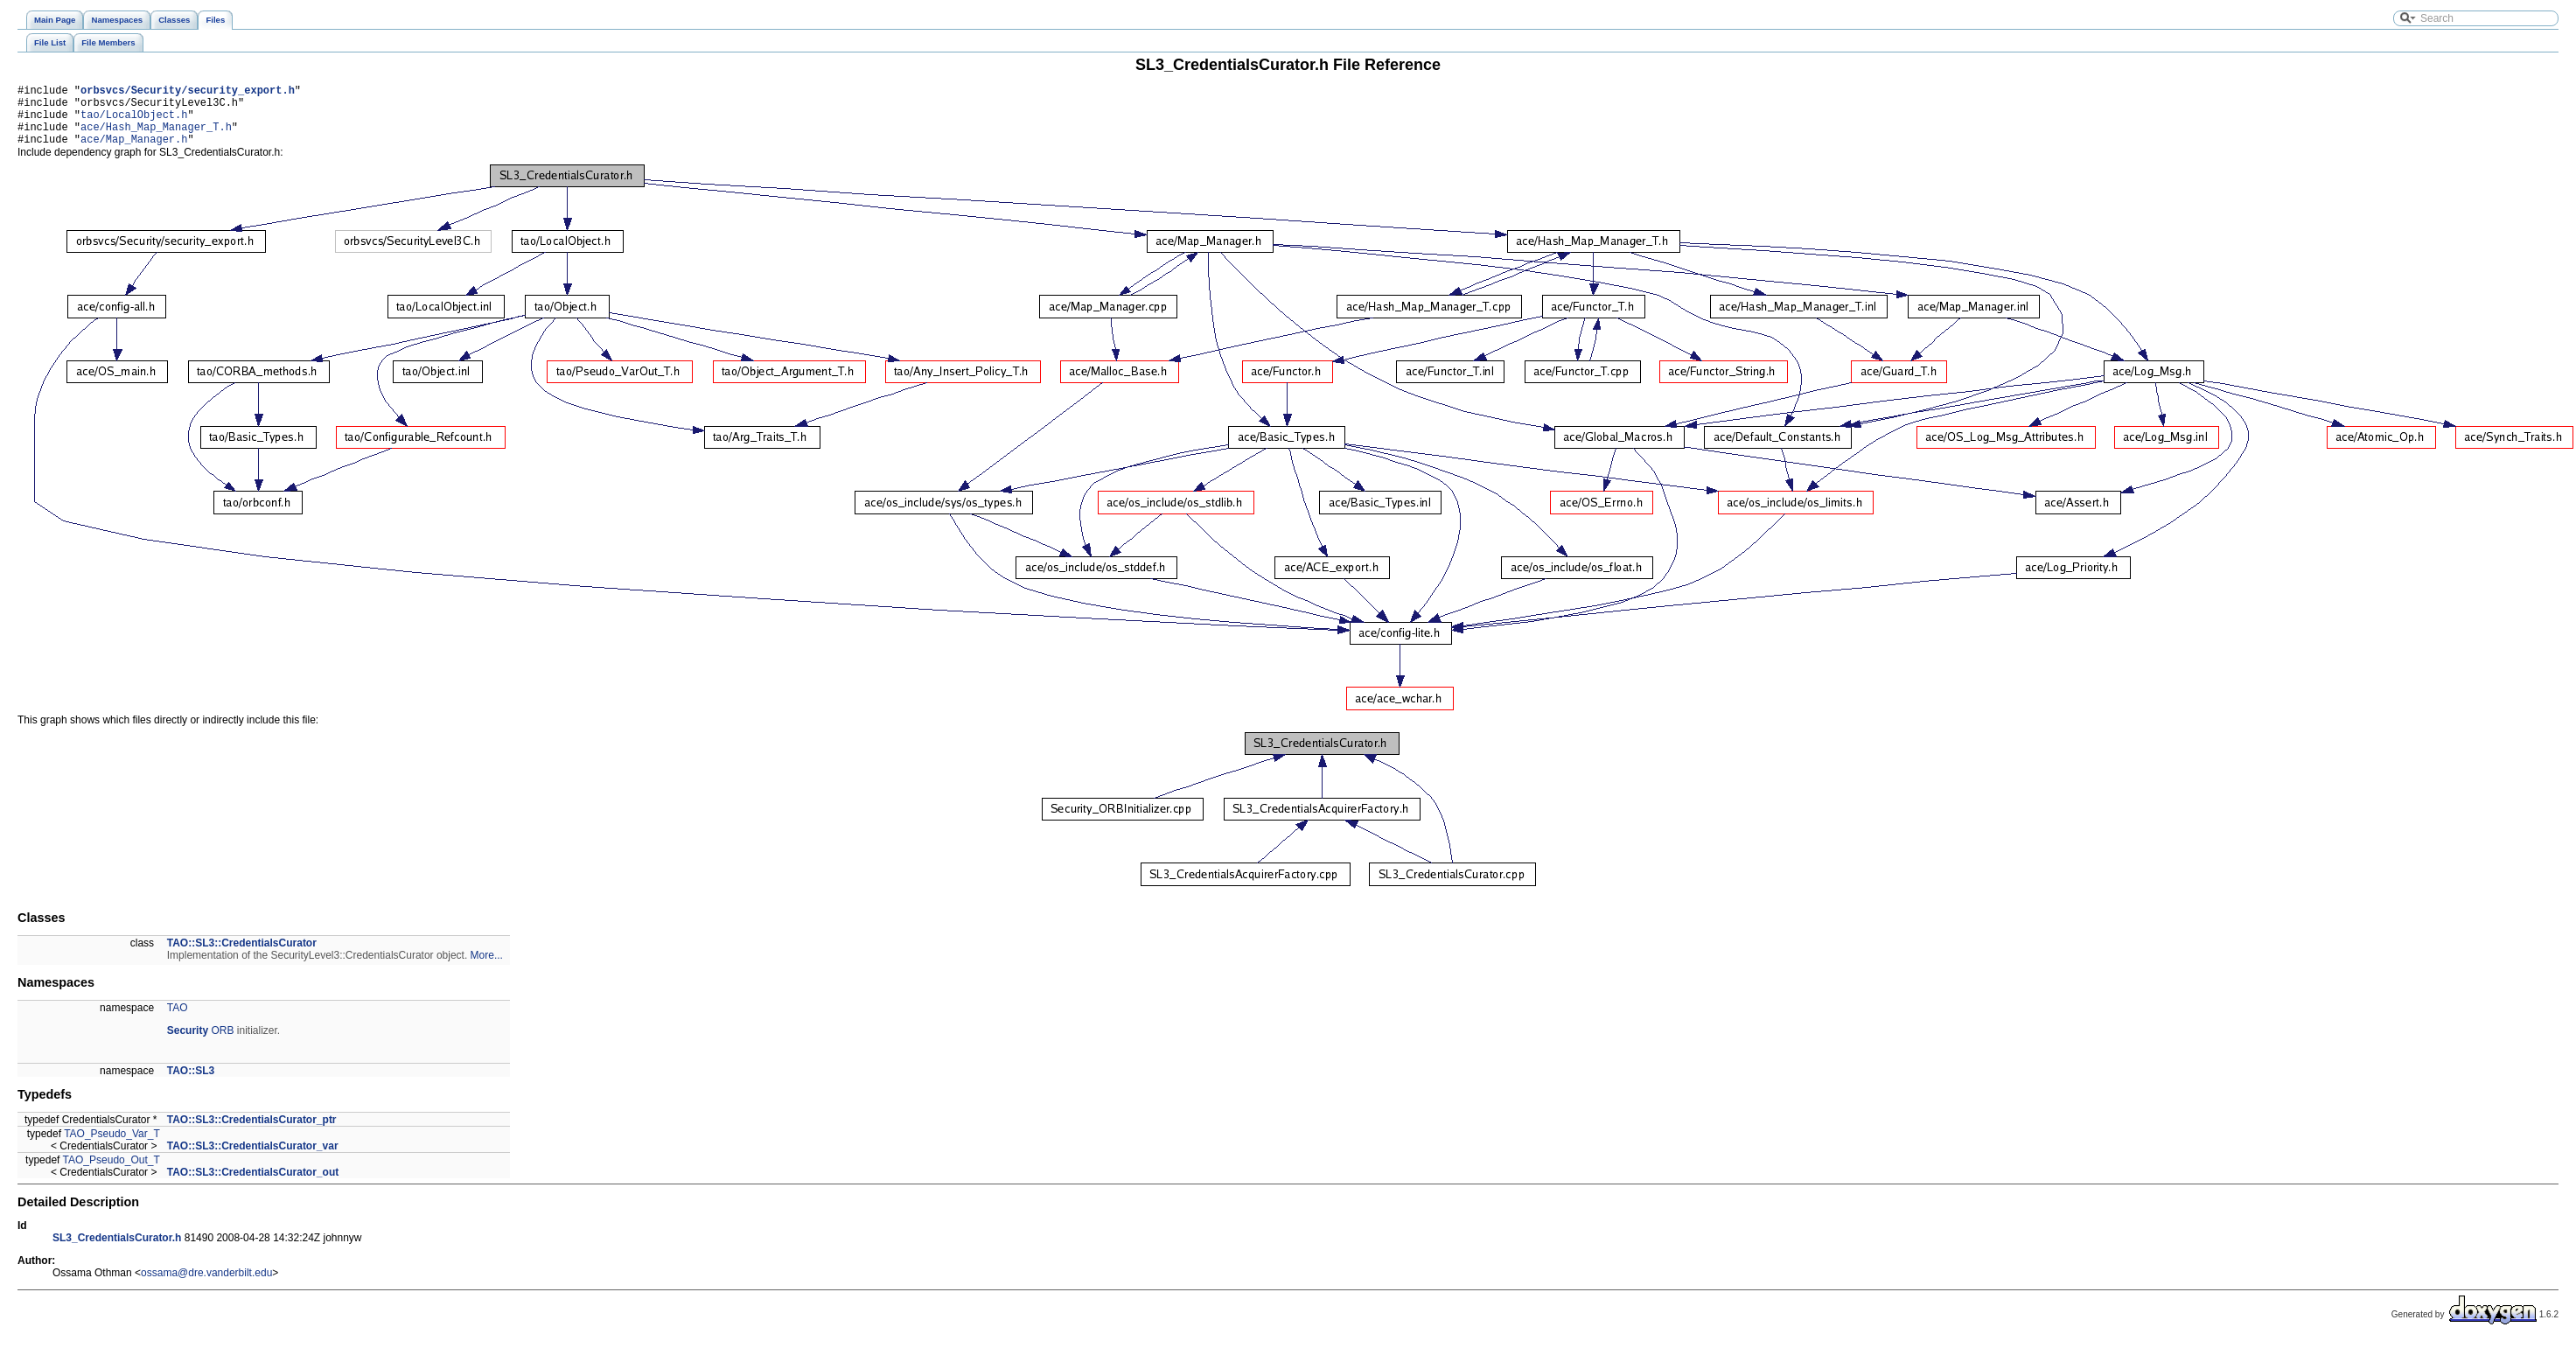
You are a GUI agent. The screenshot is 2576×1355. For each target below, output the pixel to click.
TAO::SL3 (190, 1084)
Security (187, 1043)
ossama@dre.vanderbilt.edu (206, 1286)
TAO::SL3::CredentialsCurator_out (253, 1185)
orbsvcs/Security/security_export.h (187, 92)
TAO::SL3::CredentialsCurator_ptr (252, 1133)
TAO (177, 1021)
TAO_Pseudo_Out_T (111, 1173)
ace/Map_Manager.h (133, 151)
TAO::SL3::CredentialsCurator (242, 956)
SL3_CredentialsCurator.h (116, 1251)
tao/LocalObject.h (133, 122)
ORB (222, 1043)
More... (487, 968)
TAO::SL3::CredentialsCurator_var (253, 1159)
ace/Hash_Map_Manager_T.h (156, 136)
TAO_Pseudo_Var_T (112, 1147)
